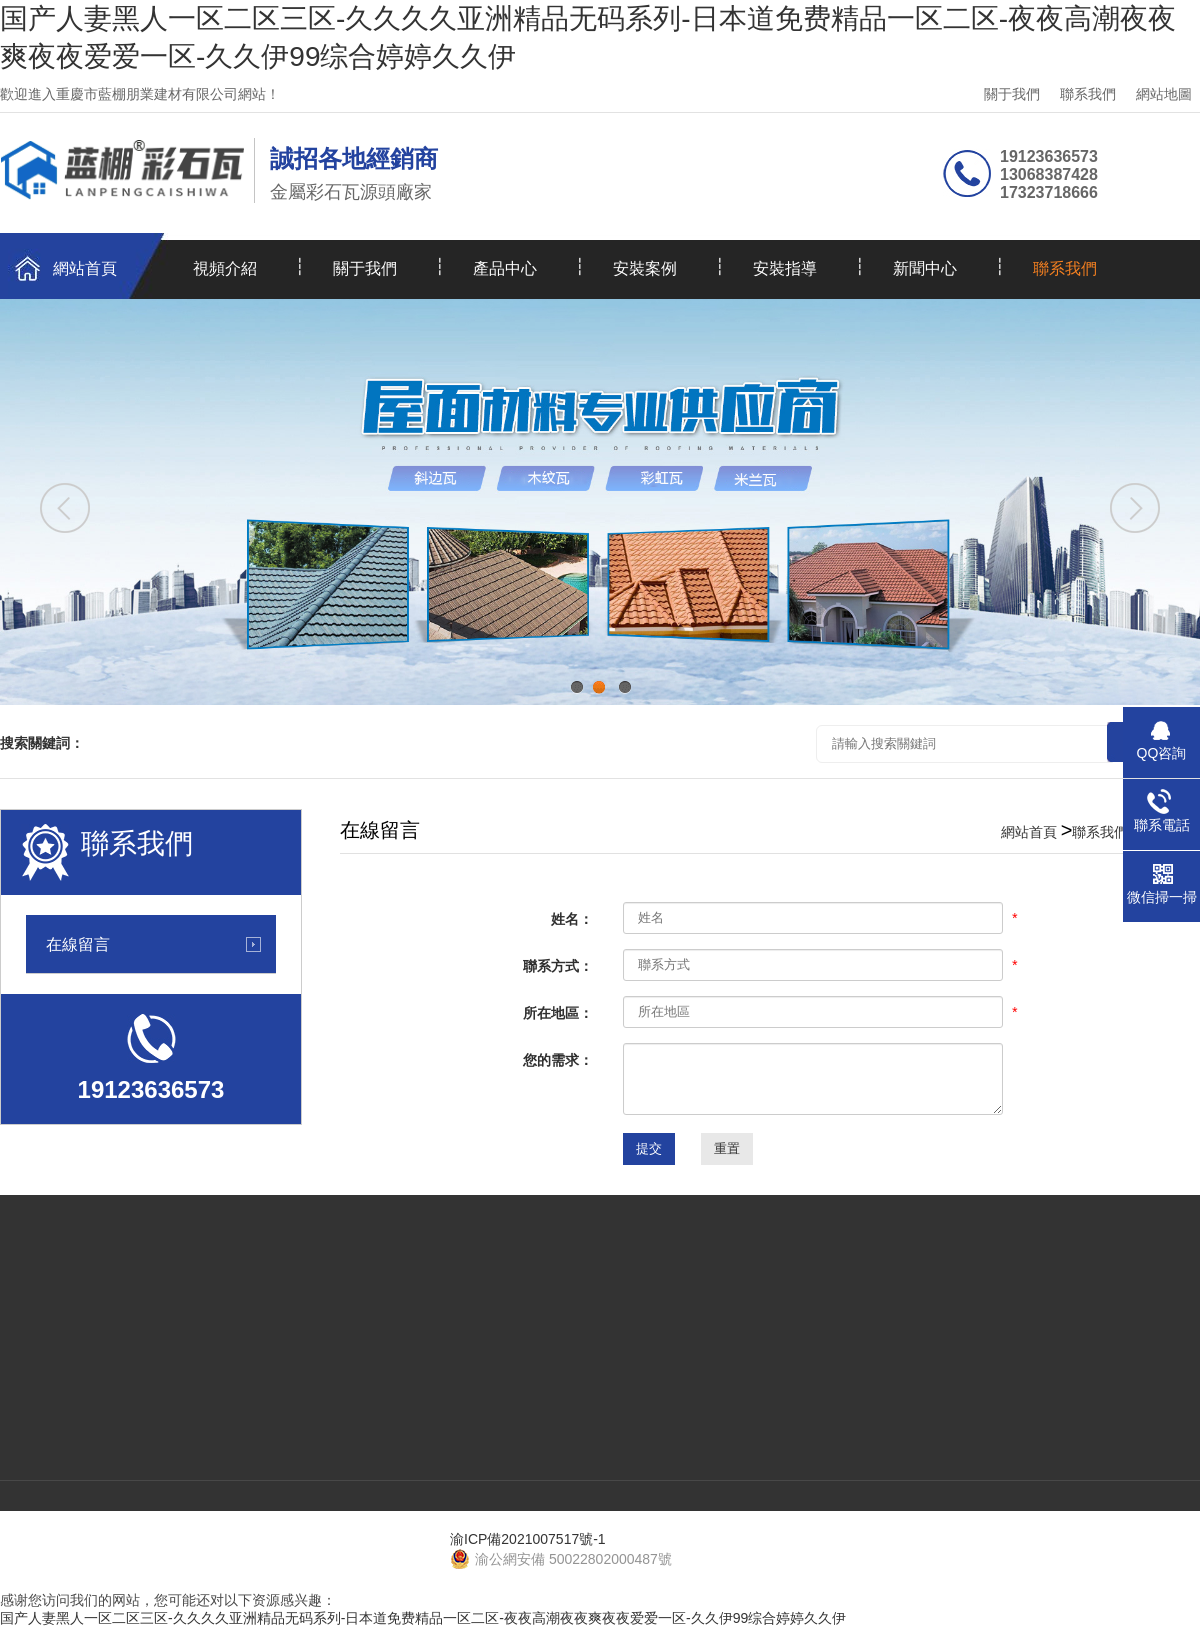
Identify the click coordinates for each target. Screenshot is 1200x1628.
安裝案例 (645, 268)
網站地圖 (1164, 94)
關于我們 (1012, 94)
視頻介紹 (225, 268)
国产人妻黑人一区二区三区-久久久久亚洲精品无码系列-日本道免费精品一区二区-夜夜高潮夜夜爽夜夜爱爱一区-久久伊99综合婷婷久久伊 (423, 1618)
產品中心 (505, 268)
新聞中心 (925, 268)
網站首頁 (85, 268)
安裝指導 (785, 268)
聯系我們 (1088, 94)
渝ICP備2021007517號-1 (528, 1539)
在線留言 (78, 944)
